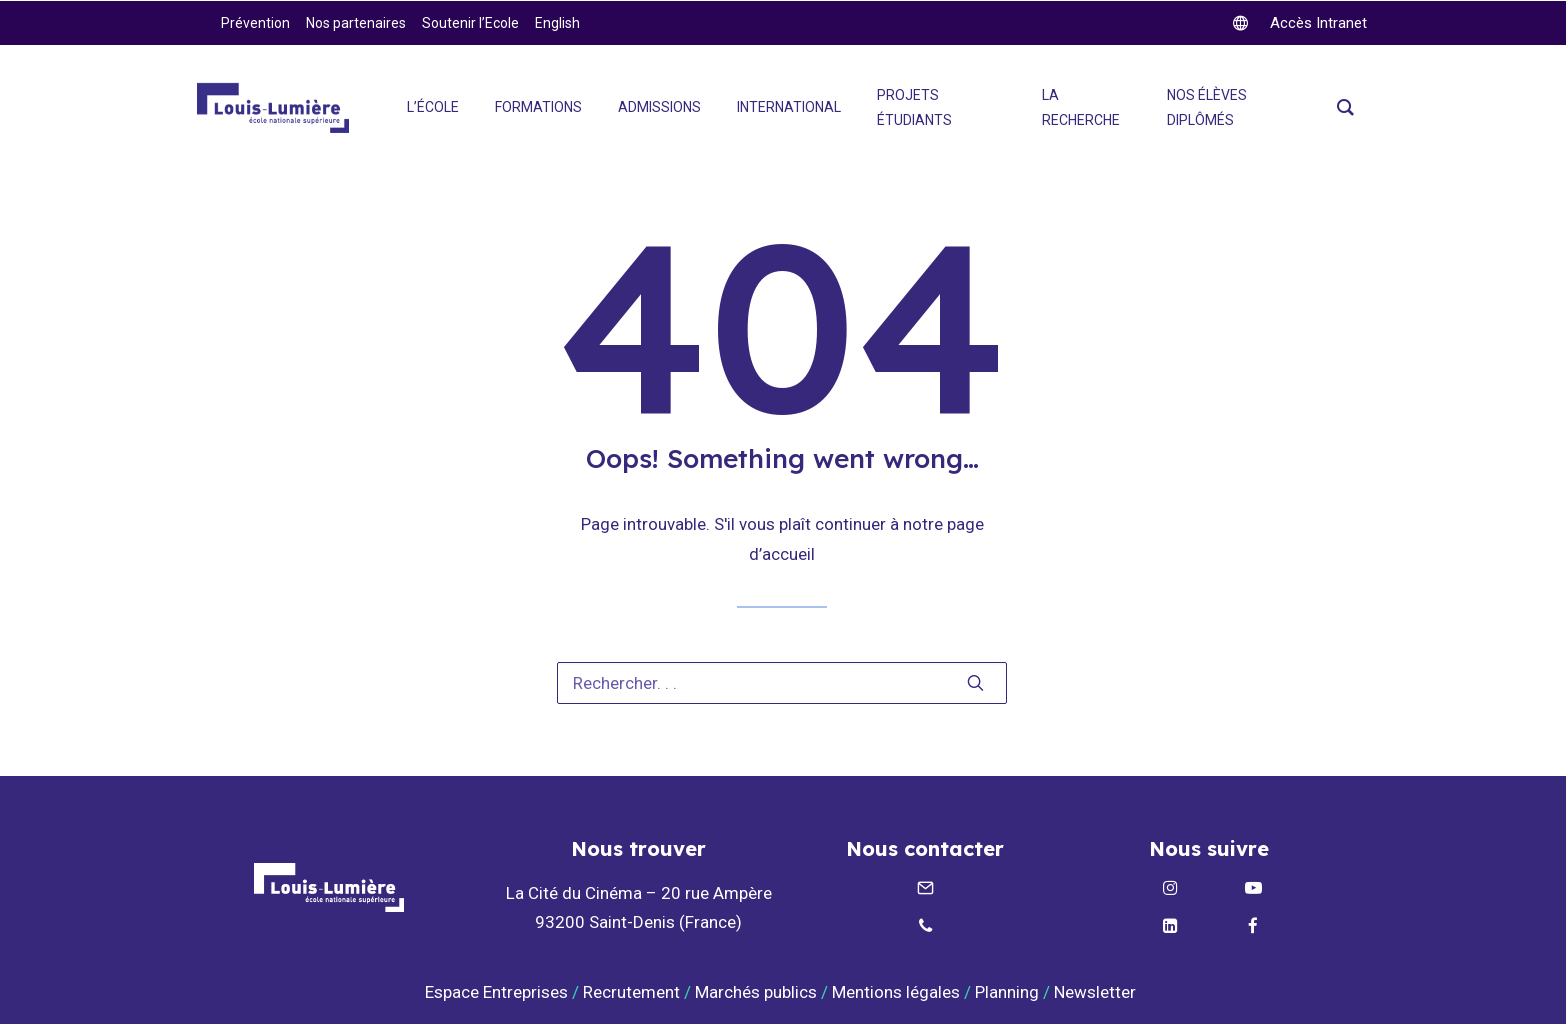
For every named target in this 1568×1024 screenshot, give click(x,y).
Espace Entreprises (496, 992)
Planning (1007, 992)
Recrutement (631, 992)
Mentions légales (896, 992)
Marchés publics (756, 992)
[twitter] (1300, 23)
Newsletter (1097, 992)
